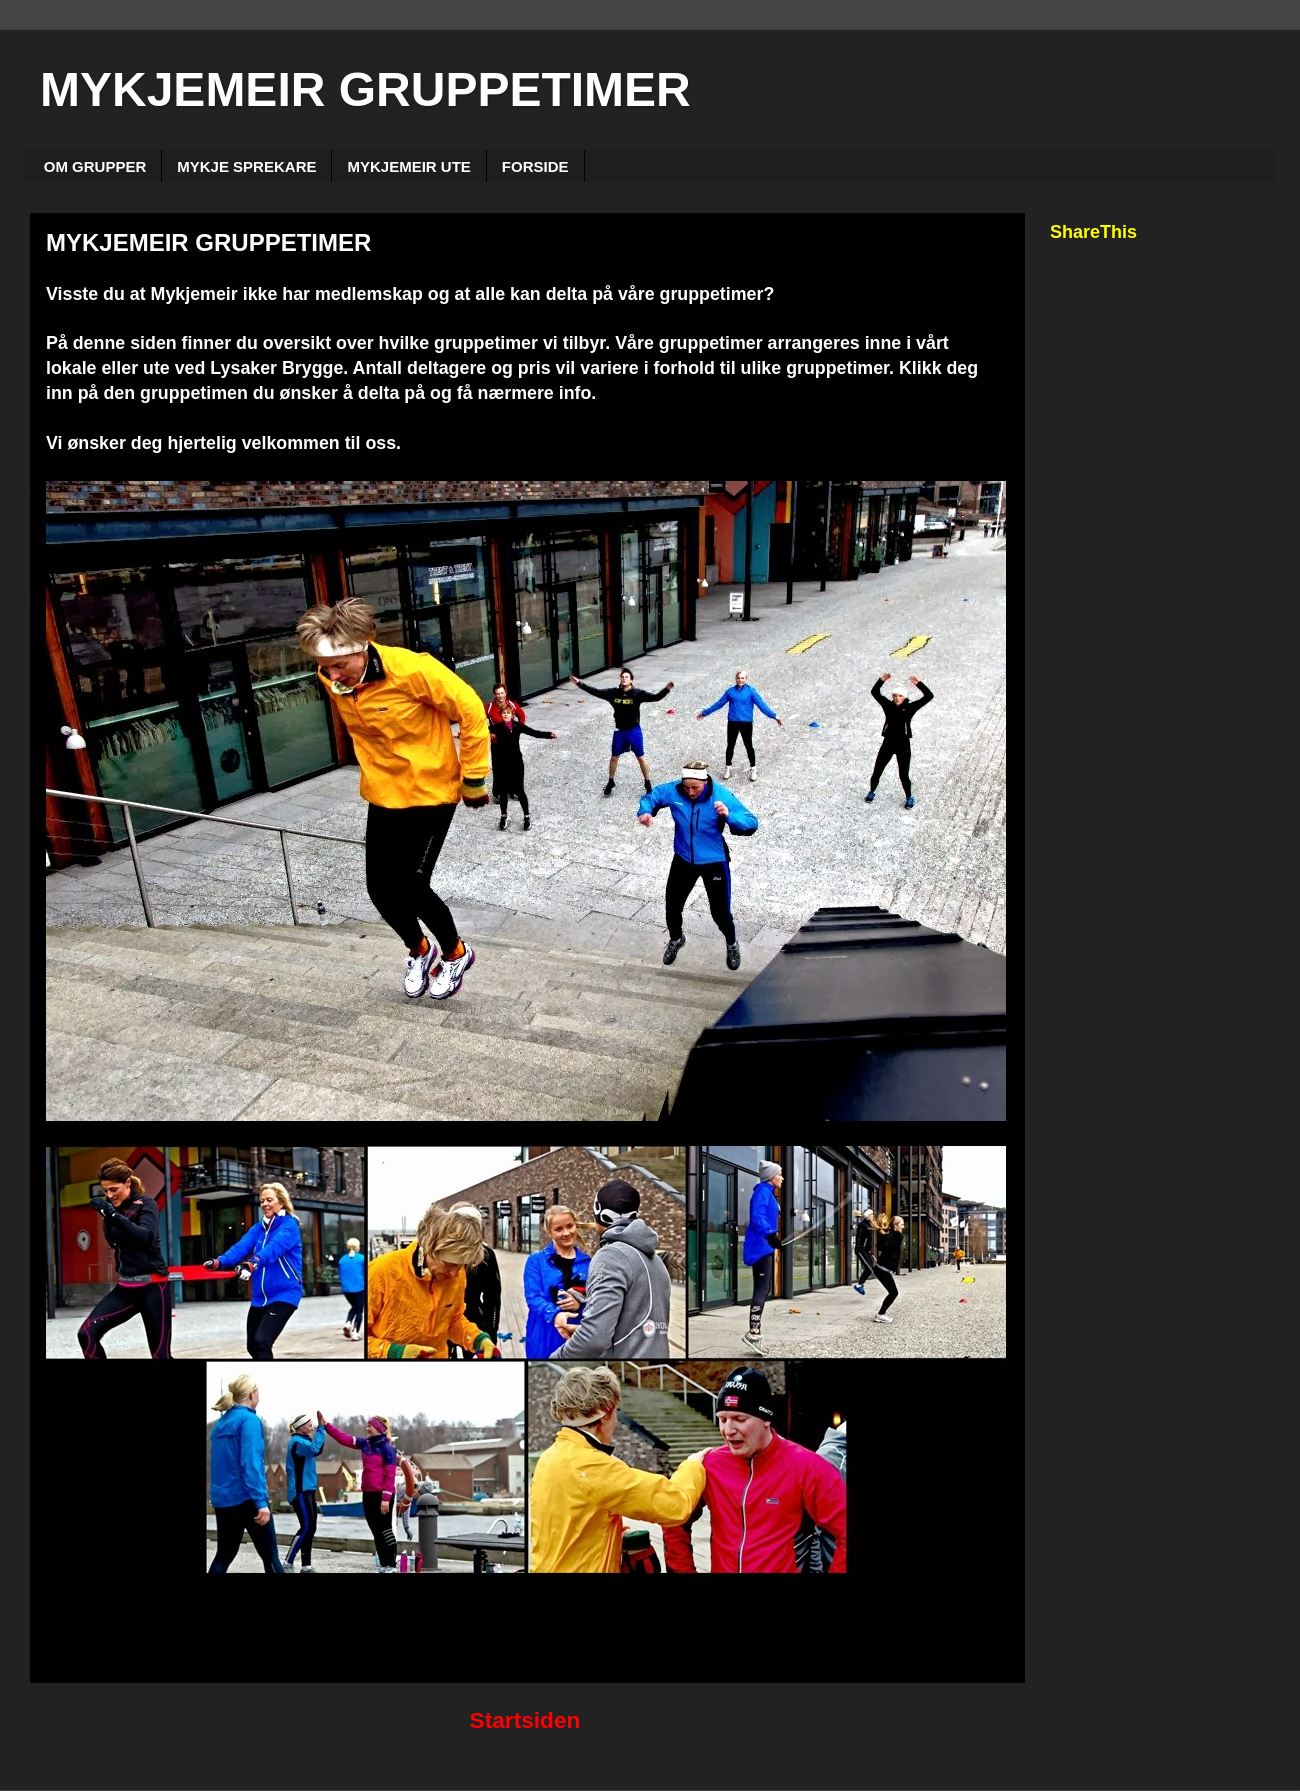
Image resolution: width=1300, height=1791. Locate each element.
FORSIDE (535, 166)
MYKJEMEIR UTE (408, 166)
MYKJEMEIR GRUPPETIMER (365, 89)
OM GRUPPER (95, 166)
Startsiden (525, 1720)
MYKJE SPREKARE (246, 166)
